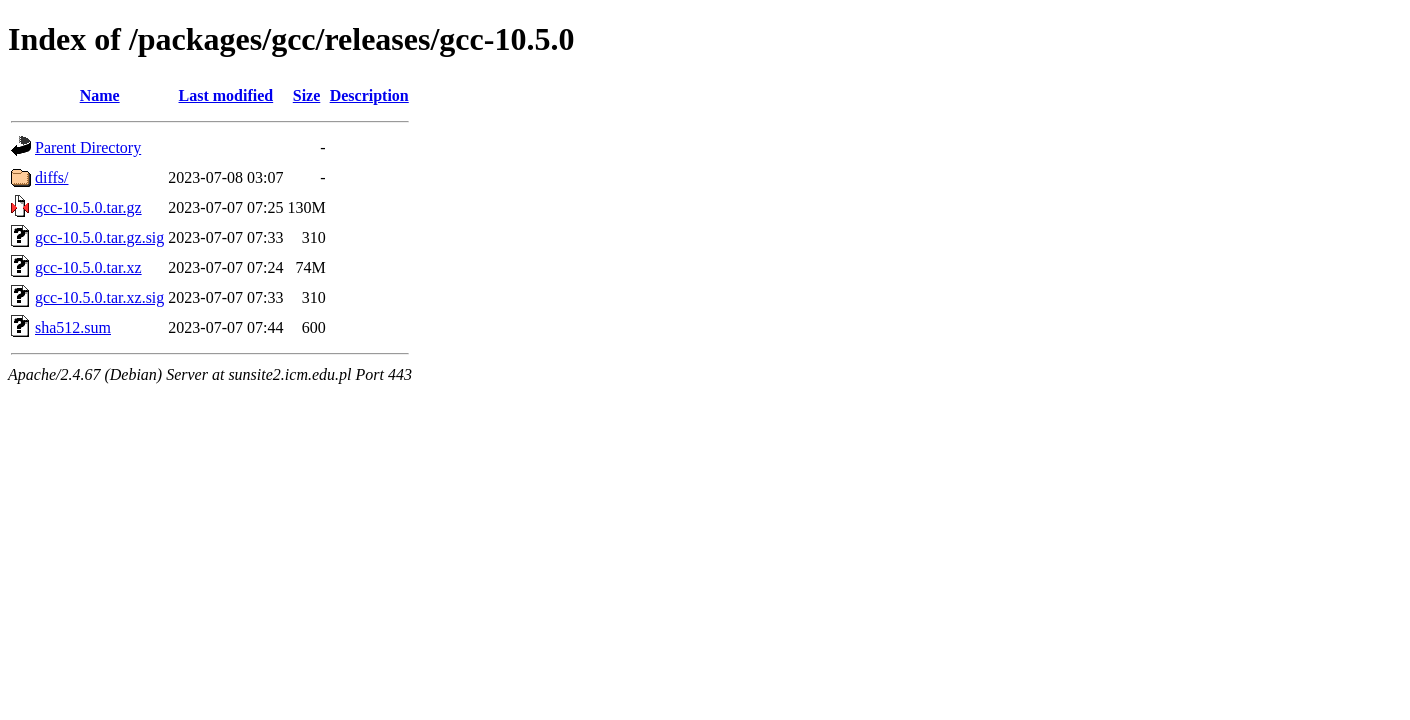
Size (307, 95)
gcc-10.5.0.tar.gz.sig (99, 237)
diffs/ (51, 177)
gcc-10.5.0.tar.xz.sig (99, 297)
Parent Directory (88, 147)
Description (369, 95)
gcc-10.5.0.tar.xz (88, 267)
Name (100, 95)
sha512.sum (73, 327)
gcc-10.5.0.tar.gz (88, 207)
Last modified (226, 95)
